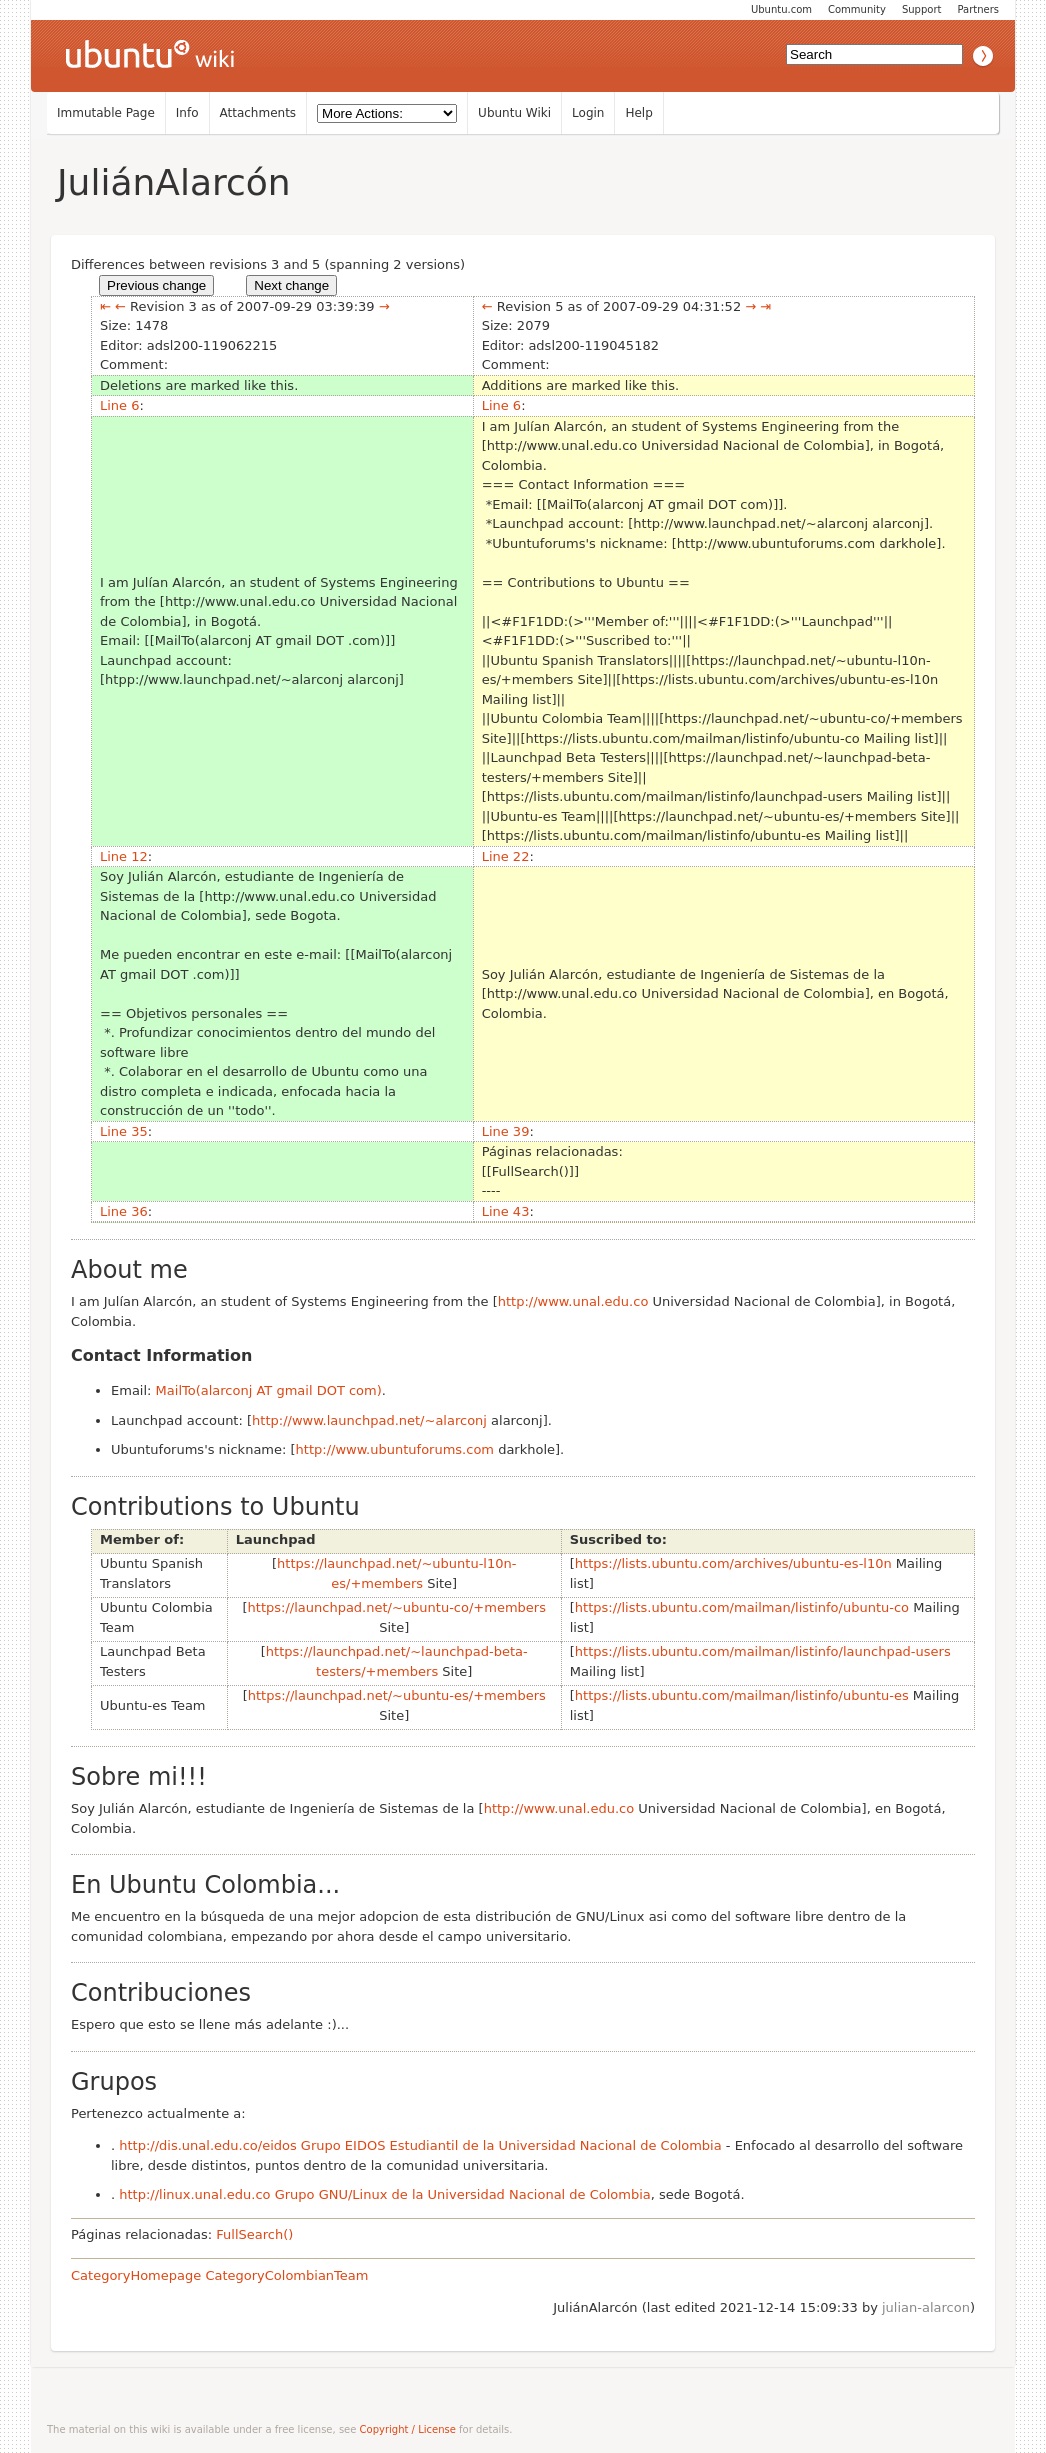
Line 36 (124, 1211)
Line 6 (120, 405)
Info (187, 113)
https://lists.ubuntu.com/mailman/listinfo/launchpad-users (763, 1651)
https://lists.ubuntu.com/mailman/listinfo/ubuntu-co (742, 1607)
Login (588, 113)
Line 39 (506, 1131)
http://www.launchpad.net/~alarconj (369, 1420)
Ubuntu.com (781, 9)
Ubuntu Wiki (514, 113)
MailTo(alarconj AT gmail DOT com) (269, 1390)
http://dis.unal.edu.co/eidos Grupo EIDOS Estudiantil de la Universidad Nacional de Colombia (420, 2145)
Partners (978, 9)
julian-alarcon (926, 2307)
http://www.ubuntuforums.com (395, 1449)
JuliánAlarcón (174, 182)
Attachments (258, 113)
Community (857, 9)
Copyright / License (408, 2429)
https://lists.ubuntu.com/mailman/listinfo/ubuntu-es (742, 1695)
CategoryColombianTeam (286, 2275)
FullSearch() (254, 2234)
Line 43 (506, 1211)
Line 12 (124, 856)
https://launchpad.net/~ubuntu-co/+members (397, 1607)
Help (638, 113)
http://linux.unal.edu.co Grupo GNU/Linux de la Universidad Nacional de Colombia (385, 2194)
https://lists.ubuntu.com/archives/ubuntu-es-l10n (733, 1563)
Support (922, 9)
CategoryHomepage (136, 2275)
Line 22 (506, 856)
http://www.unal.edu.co (573, 1301)
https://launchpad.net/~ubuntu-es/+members (397, 1695)
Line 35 (124, 1131)
